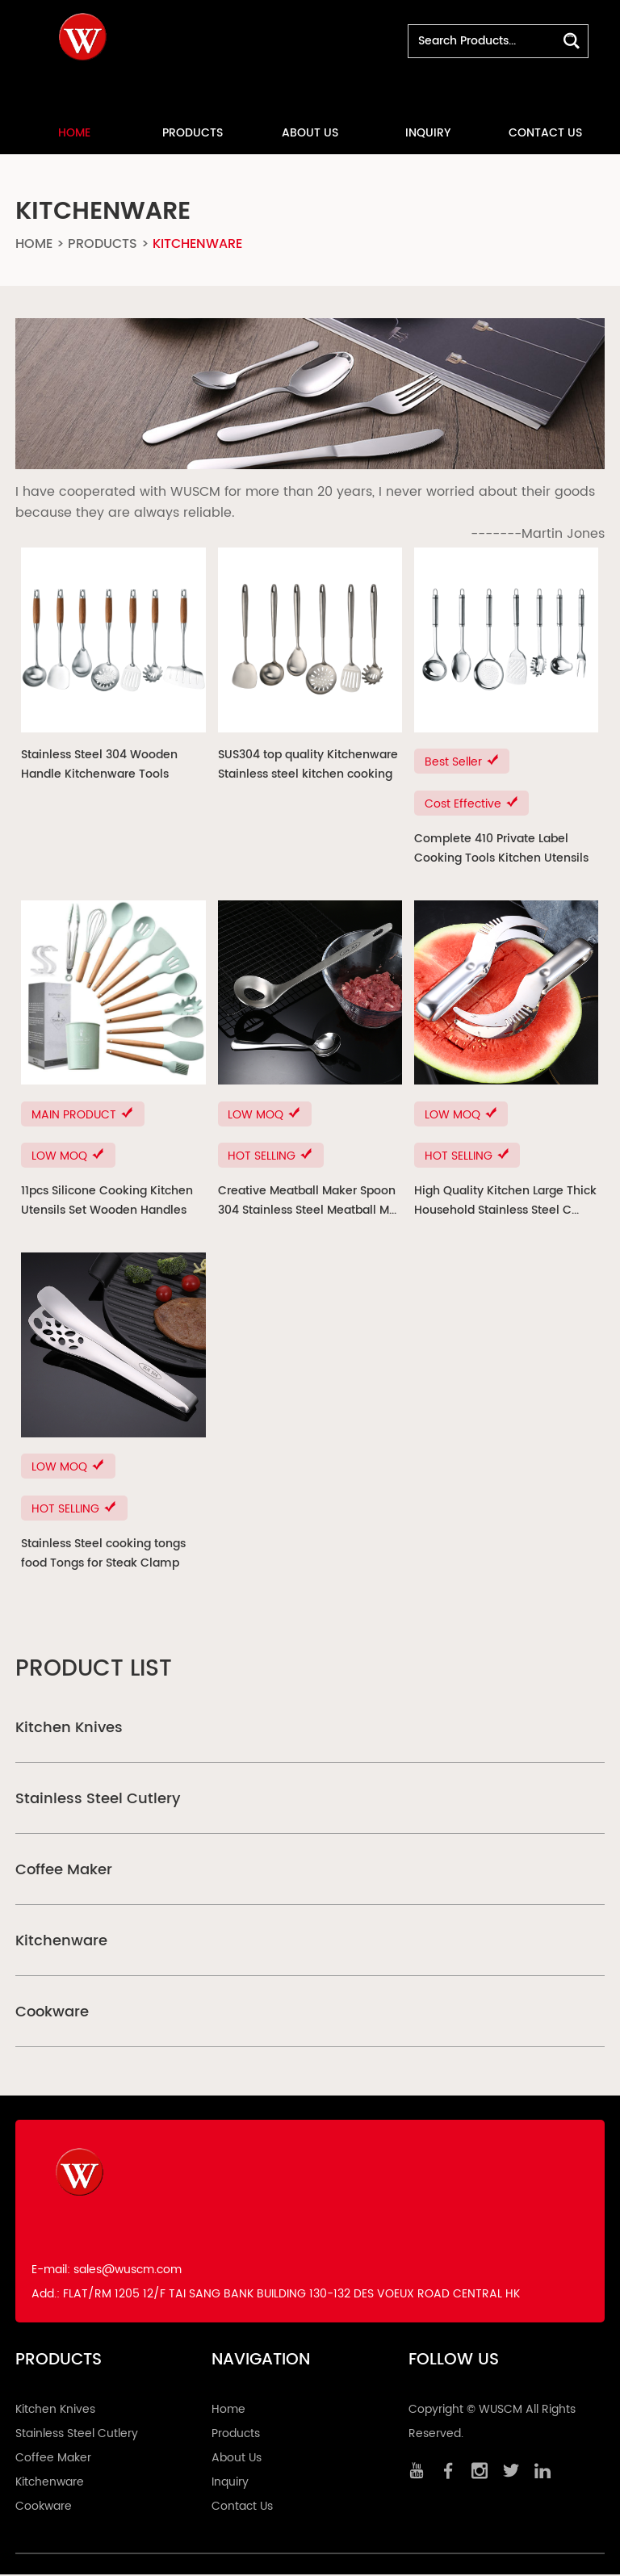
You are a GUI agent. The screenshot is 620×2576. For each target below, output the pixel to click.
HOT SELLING (271, 1156)
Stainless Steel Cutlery (97, 1800)
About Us (310, 132)
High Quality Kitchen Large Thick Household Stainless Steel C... (505, 1201)
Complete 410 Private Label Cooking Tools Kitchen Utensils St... (501, 848)
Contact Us (545, 132)
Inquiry (427, 132)
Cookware (52, 2013)
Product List (93, 1670)
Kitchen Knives (69, 1729)
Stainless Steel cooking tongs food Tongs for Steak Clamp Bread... (103, 1555)
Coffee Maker (63, 1871)
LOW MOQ (68, 1156)
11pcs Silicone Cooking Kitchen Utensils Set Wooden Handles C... (107, 1201)
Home (74, 132)
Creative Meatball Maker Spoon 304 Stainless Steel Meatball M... (307, 1201)
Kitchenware (197, 243)
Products (192, 132)
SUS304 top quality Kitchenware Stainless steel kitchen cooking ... (308, 764)
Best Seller (462, 762)
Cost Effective (472, 804)
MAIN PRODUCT (82, 1114)
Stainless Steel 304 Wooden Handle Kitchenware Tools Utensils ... (99, 764)
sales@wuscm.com (127, 2271)
